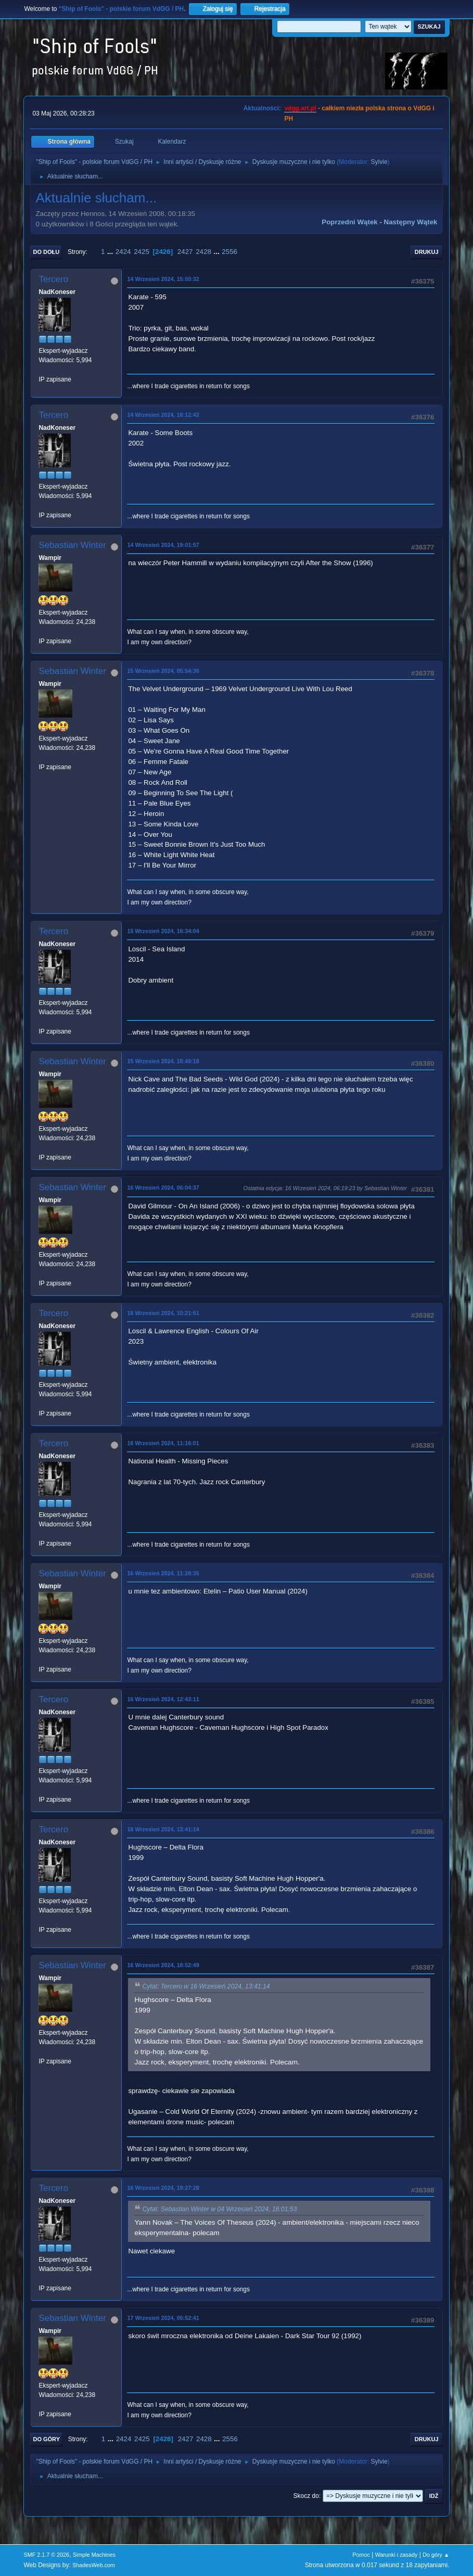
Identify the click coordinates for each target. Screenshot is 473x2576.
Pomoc (361, 2555)
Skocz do (306, 2496)
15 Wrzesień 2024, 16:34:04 (163, 931)
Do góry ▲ (436, 2555)
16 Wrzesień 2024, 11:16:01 (163, 1443)
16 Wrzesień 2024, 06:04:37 (163, 1187)
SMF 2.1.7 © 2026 (46, 2555)
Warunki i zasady (396, 2555)
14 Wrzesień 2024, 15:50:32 (163, 279)
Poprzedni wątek (349, 222)
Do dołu (46, 252)
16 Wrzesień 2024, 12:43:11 (163, 1699)
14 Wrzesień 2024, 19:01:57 (163, 545)
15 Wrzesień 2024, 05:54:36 (163, 671)
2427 (185, 252)
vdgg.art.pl (300, 108)
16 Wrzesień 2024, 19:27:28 (163, 2188)
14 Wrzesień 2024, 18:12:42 (163, 415)
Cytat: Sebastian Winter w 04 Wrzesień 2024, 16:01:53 (219, 2209)
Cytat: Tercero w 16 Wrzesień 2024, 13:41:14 (206, 1986)
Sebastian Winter (72, 545)
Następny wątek (411, 222)
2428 (203, 252)
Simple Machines (94, 2555)
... (111, 252)
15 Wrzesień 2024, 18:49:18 (163, 1061)
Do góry (46, 2439)
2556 (229, 252)
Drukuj (427, 252)
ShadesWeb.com (93, 2565)
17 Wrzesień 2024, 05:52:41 (163, 2318)
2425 (141, 252)
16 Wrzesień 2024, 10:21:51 (163, 1313)
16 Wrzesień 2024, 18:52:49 (163, 1965)
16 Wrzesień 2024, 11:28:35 (163, 1573)
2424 (123, 252)
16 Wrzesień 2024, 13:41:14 (163, 1829)
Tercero (53, 279)
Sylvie (379, 161)
